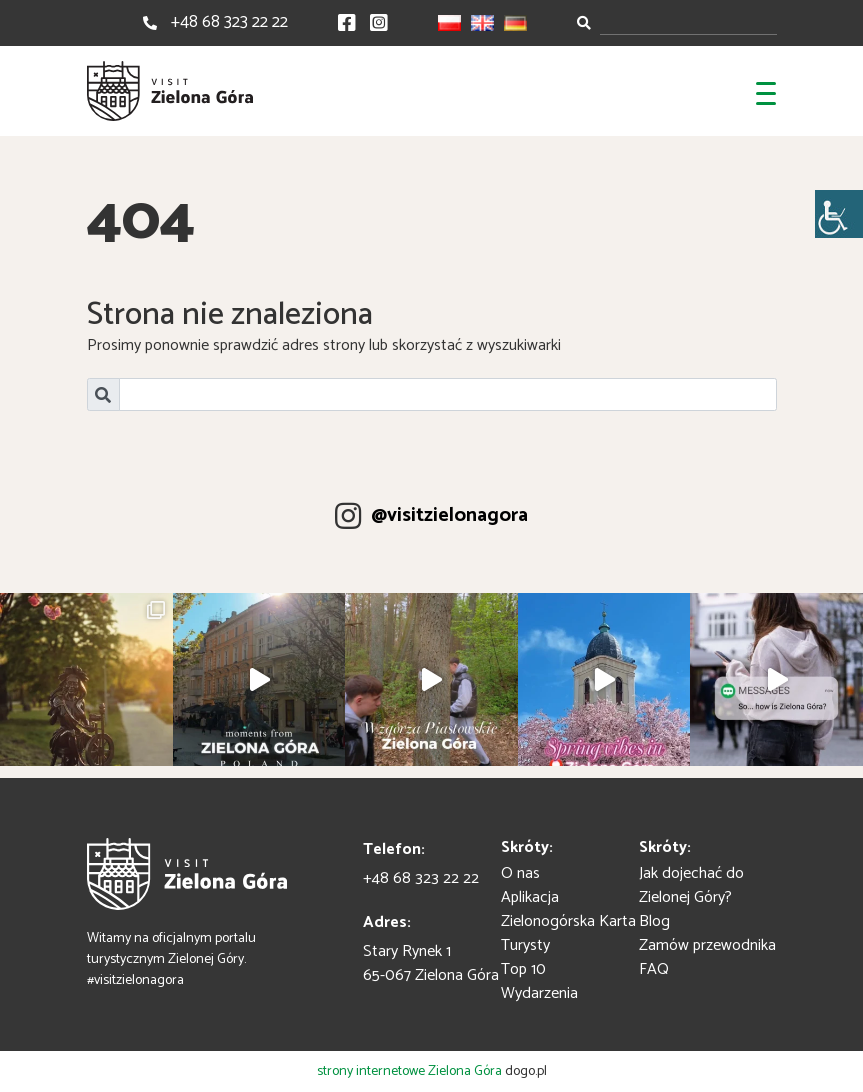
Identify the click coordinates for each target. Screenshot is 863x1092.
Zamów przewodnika (707, 945)
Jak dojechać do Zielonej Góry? (691, 885)
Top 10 (523, 969)
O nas (520, 873)
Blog (654, 921)
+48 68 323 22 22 (229, 22)
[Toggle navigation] (766, 91)
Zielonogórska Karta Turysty (568, 933)
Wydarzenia (539, 993)
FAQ (654, 969)
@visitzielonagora (449, 516)
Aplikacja (530, 897)
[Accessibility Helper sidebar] (839, 214)
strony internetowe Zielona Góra (409, 1071)
